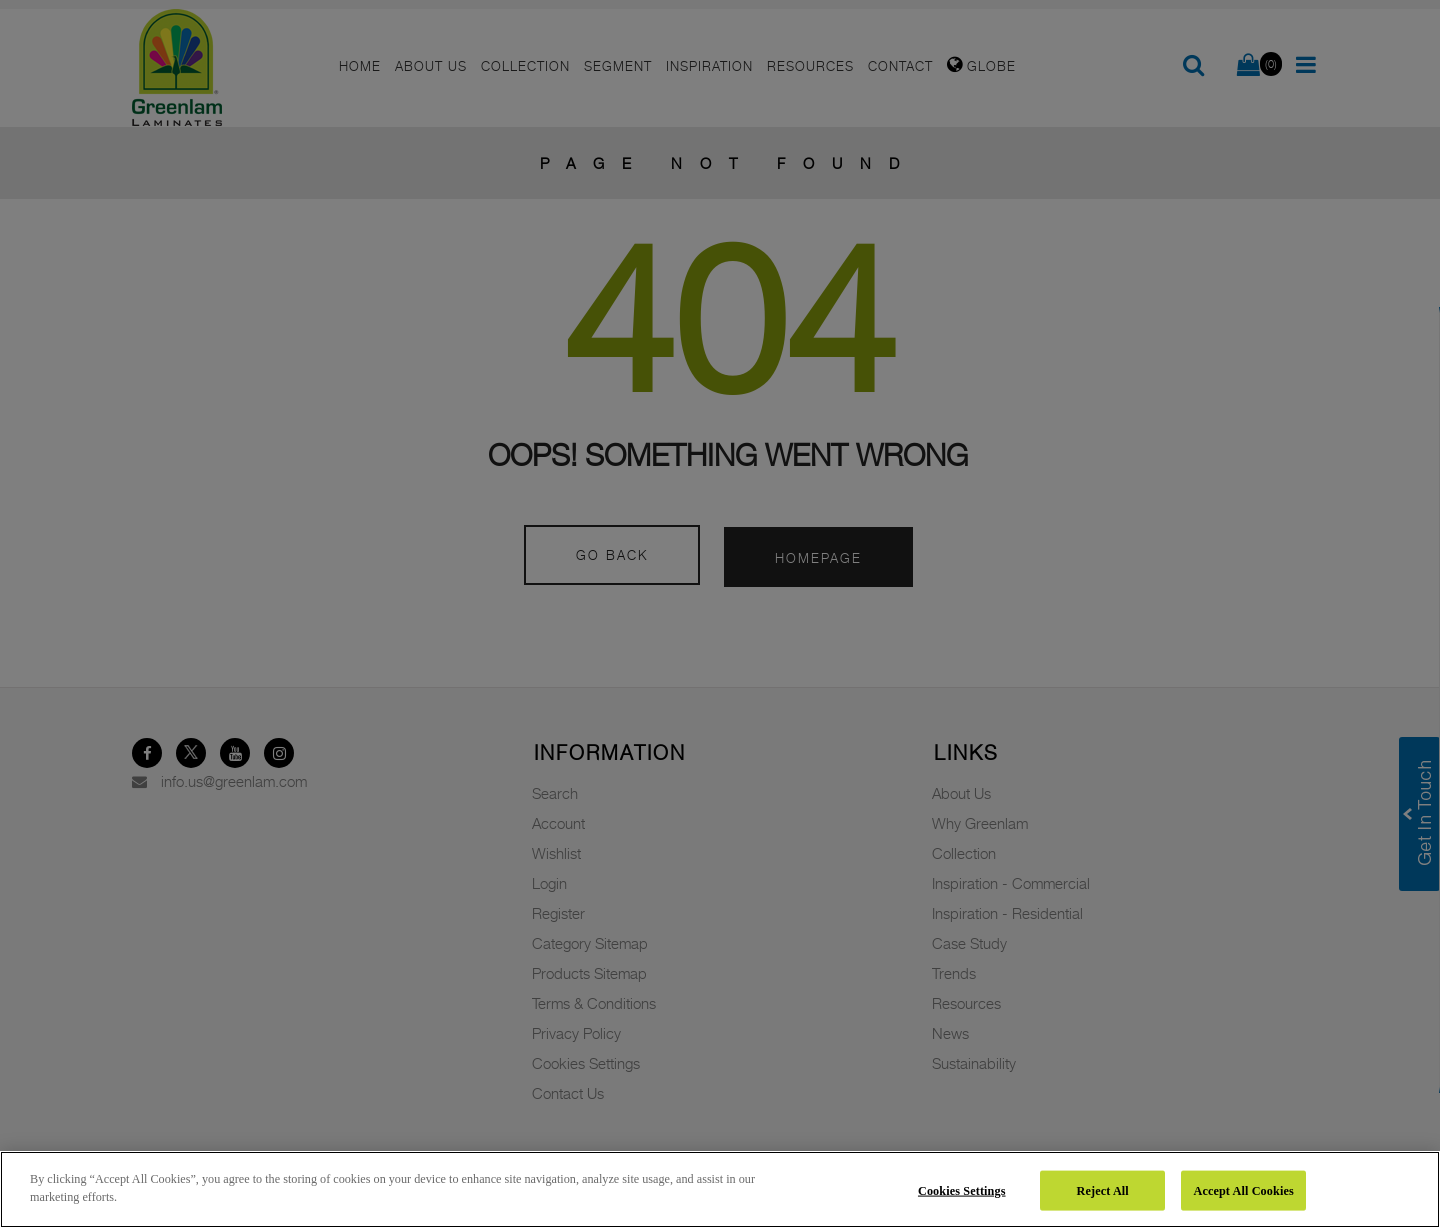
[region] (720, 1189)
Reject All (1103, 1190)
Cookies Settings (962, 1190)
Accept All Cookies (1243, 1190)
